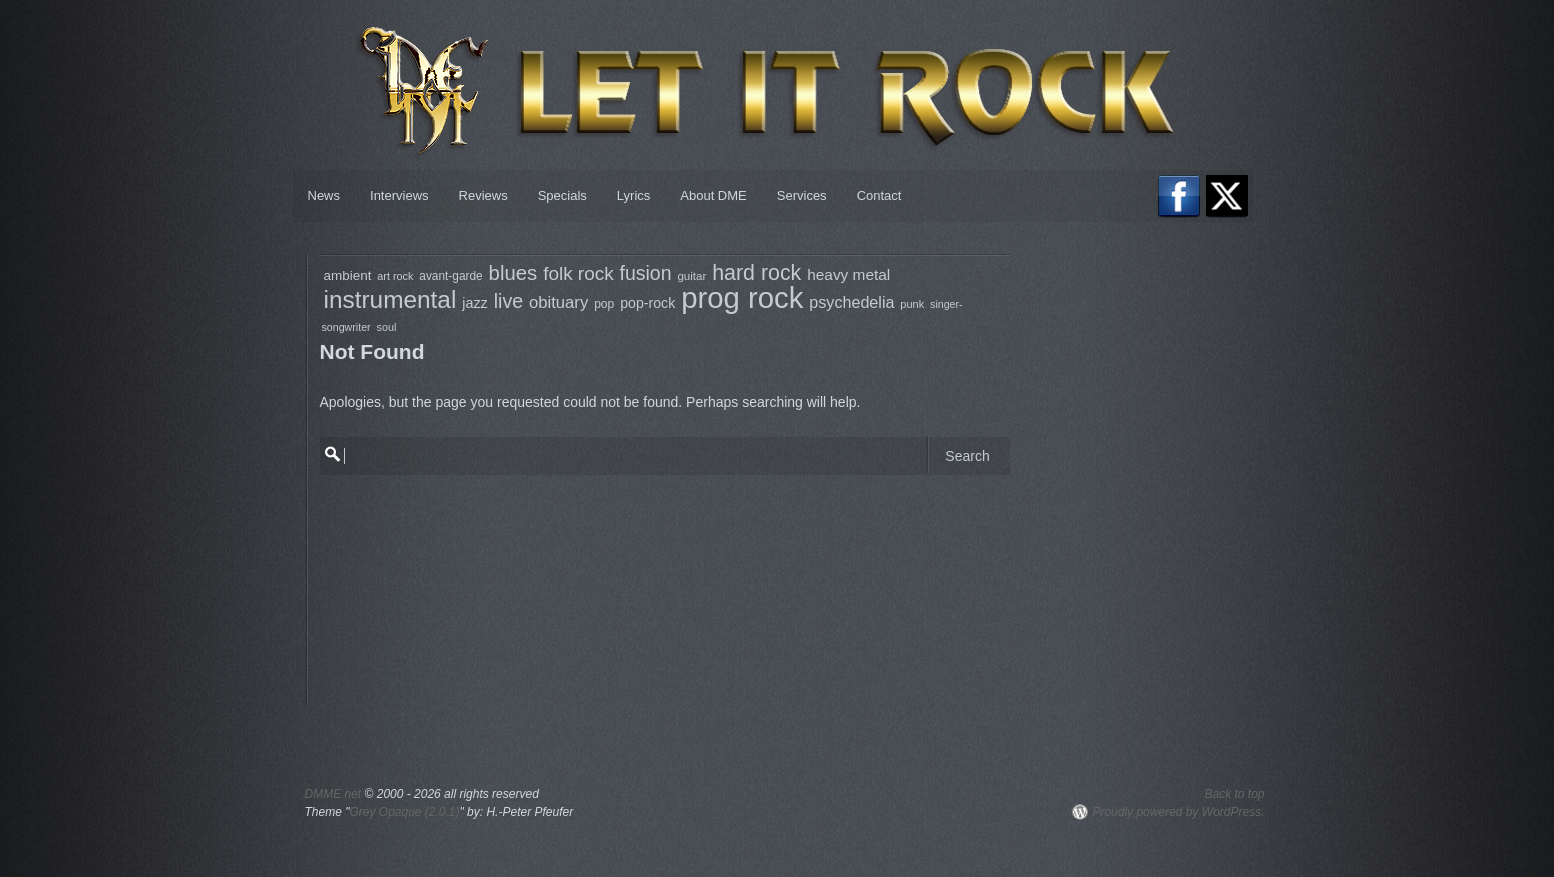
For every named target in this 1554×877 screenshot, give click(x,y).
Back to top (1234, 794)
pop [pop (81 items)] (604, 304)
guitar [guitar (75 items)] (691, 276)
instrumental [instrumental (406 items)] (390, 299)
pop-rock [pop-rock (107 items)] (647, 303)
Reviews (483, 195)
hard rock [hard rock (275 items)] (756, 273)
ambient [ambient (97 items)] (348, 275)
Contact (879, 195)
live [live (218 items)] (508, 301)
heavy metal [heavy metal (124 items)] (848, 274)
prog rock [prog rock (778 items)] (742, 297)
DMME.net (333, 794)
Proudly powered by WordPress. (1178, 812)
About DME (713, 195)
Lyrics (633, 195)
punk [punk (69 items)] (912, 304)
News (324, 195)
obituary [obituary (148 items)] (558, 302)
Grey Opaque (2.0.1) (404, 812)
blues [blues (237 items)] (513, 273)
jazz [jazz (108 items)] (475, 303)
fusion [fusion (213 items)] (646, 273)
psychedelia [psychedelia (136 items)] (851, 302)
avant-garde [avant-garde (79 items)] (450, 276)
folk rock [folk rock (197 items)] (578, 273)
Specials (562, 195)
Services (802, 195)
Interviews (399, 195)
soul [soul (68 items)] (387, 327)
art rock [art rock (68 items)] (395, 276)
